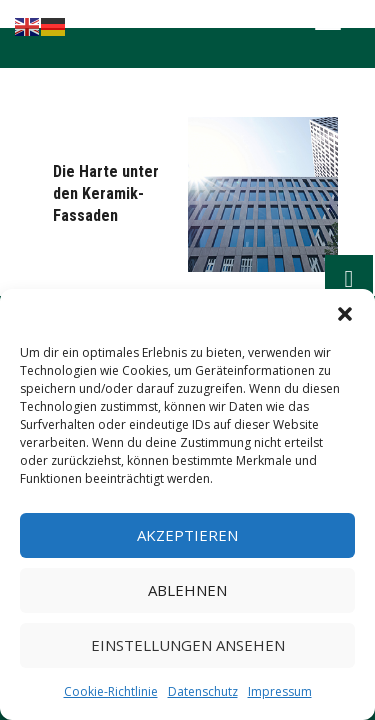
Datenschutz (203, 691)
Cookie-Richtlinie (111, 691)
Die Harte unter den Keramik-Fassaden (106, 193)
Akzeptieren (187, 535)
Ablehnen (187, 590)
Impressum (280, 691)
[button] (345, 314)
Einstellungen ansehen (188, 645)
